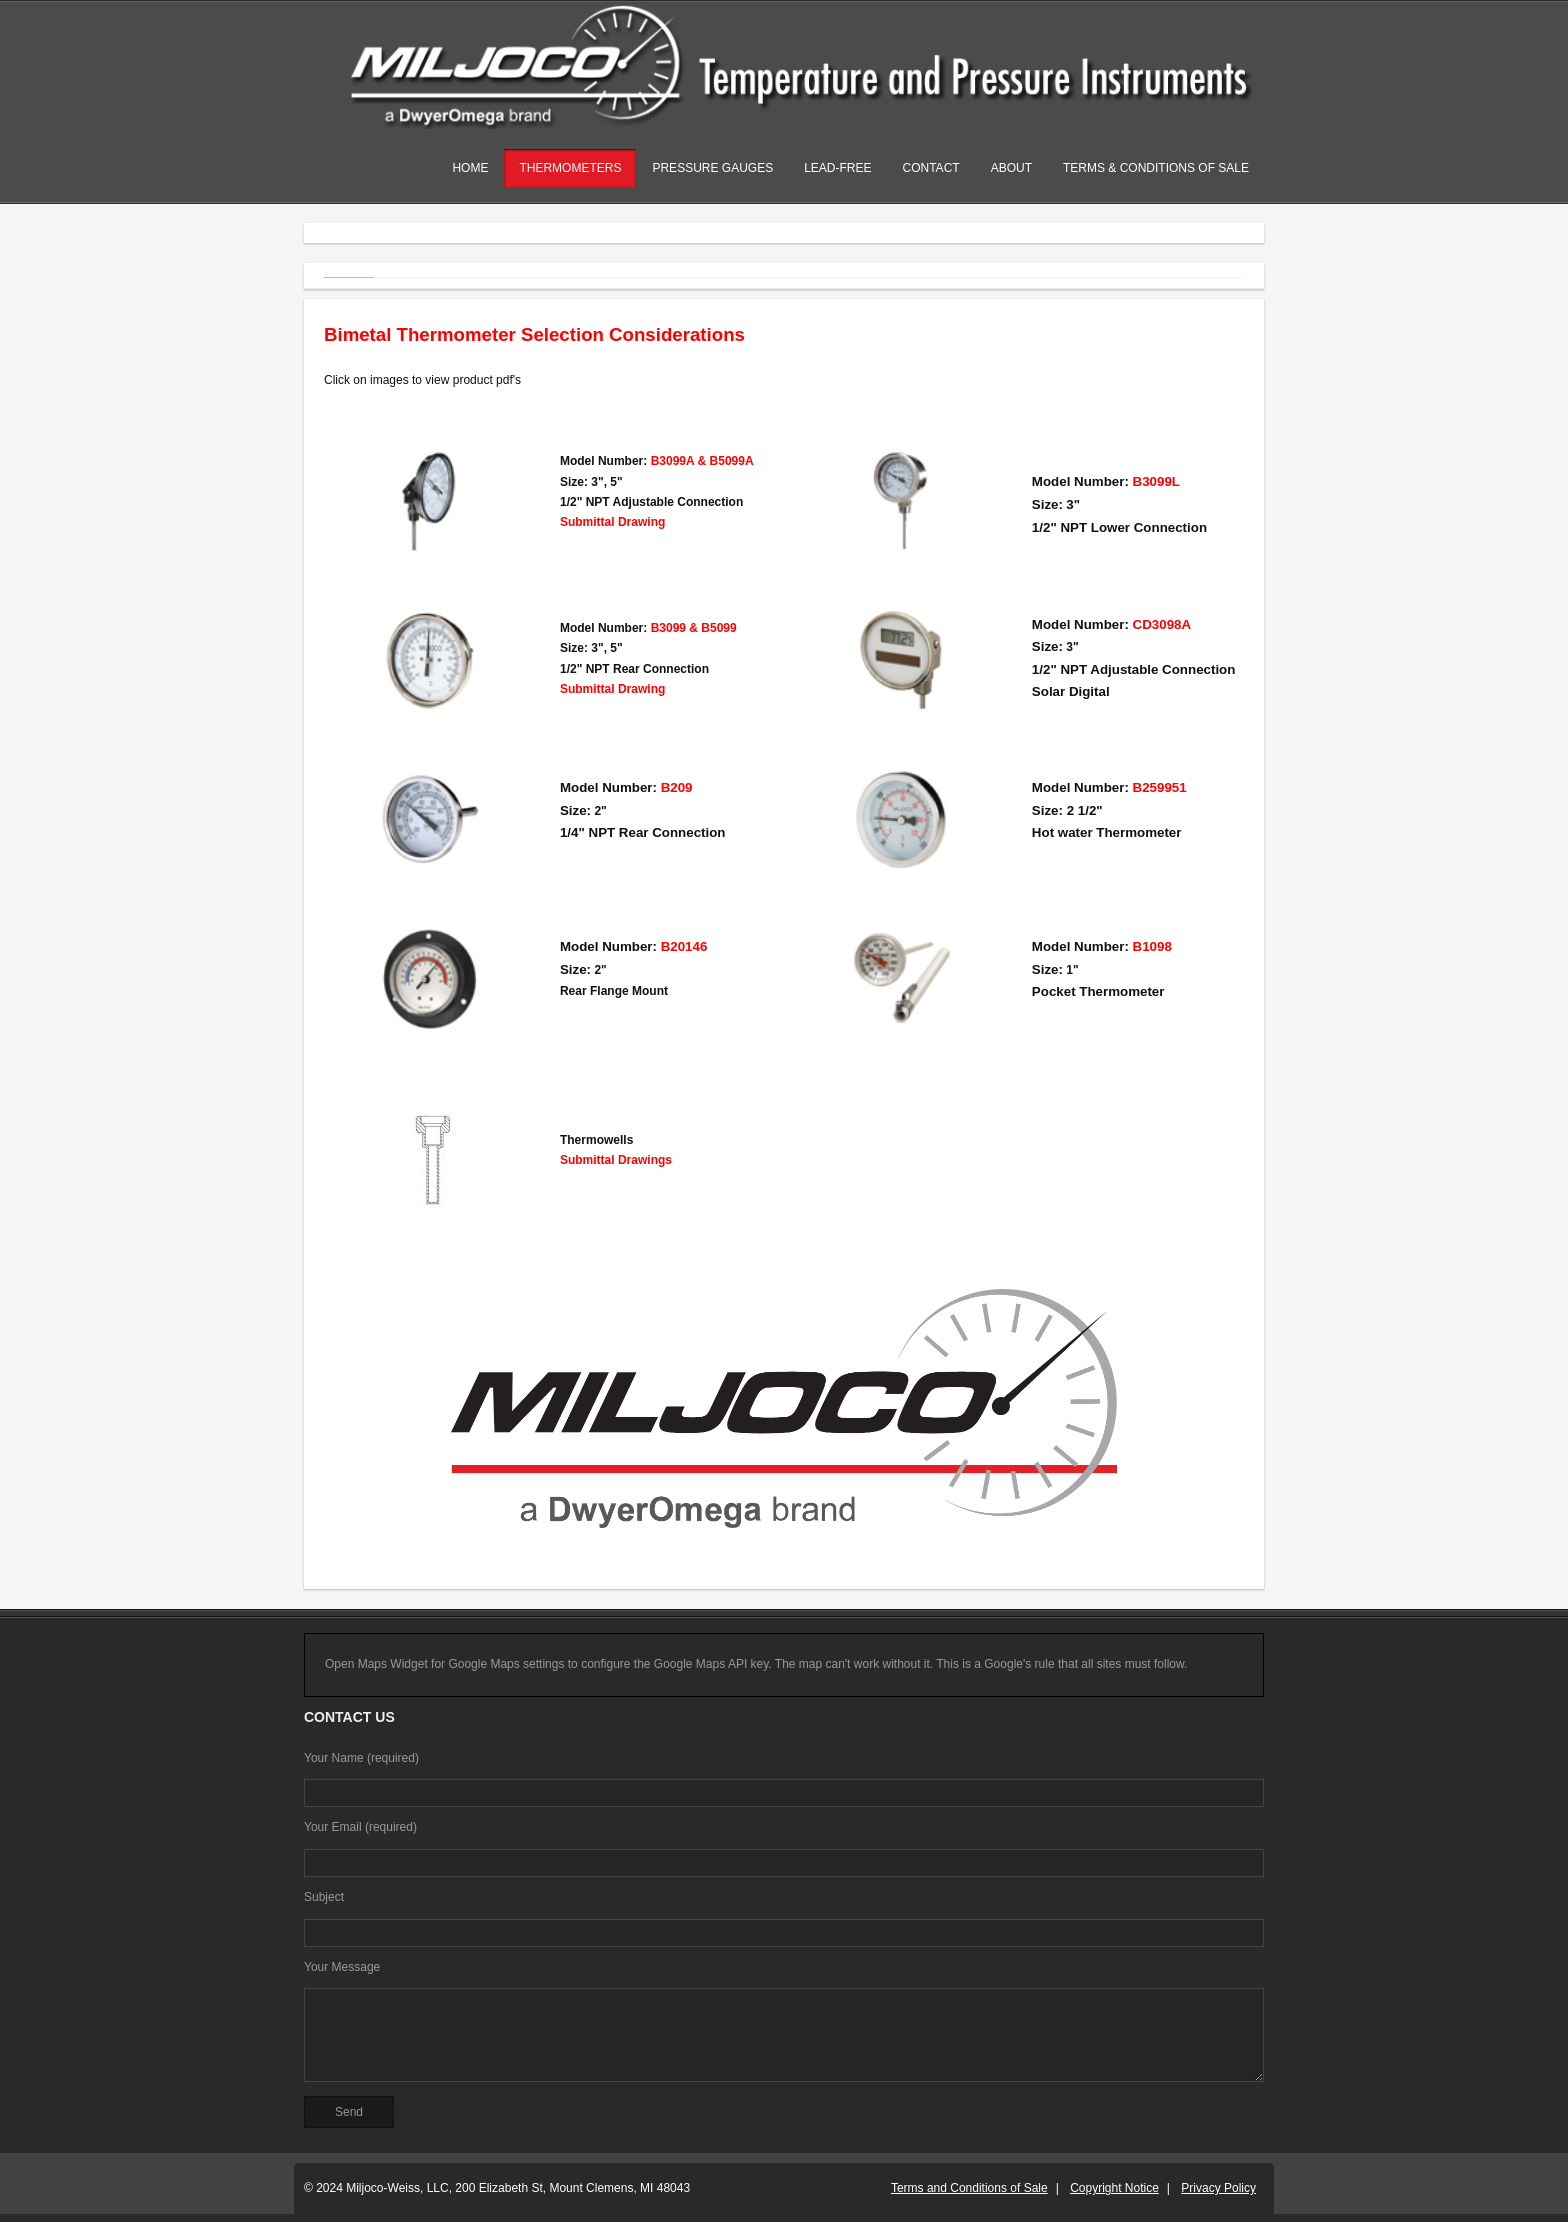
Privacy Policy (1218, 2188)
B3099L (1156, 481)
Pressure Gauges (712, 168)
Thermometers (570, 168)
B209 (677, 787)
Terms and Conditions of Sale (969, 2188)
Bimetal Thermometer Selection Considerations (534, 334)
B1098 (1152, 946)
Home (470, 168)
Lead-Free (837, 168)
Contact (931, 168)
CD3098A (1162, 624)
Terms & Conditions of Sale (1156, 168)
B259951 (1160, 787)
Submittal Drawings (616, 1160)
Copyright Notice (1114, 2188)
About (1011, 168)
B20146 (684, 946)
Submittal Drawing (612, 522)
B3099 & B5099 (694, 628)
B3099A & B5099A (702, 461)
